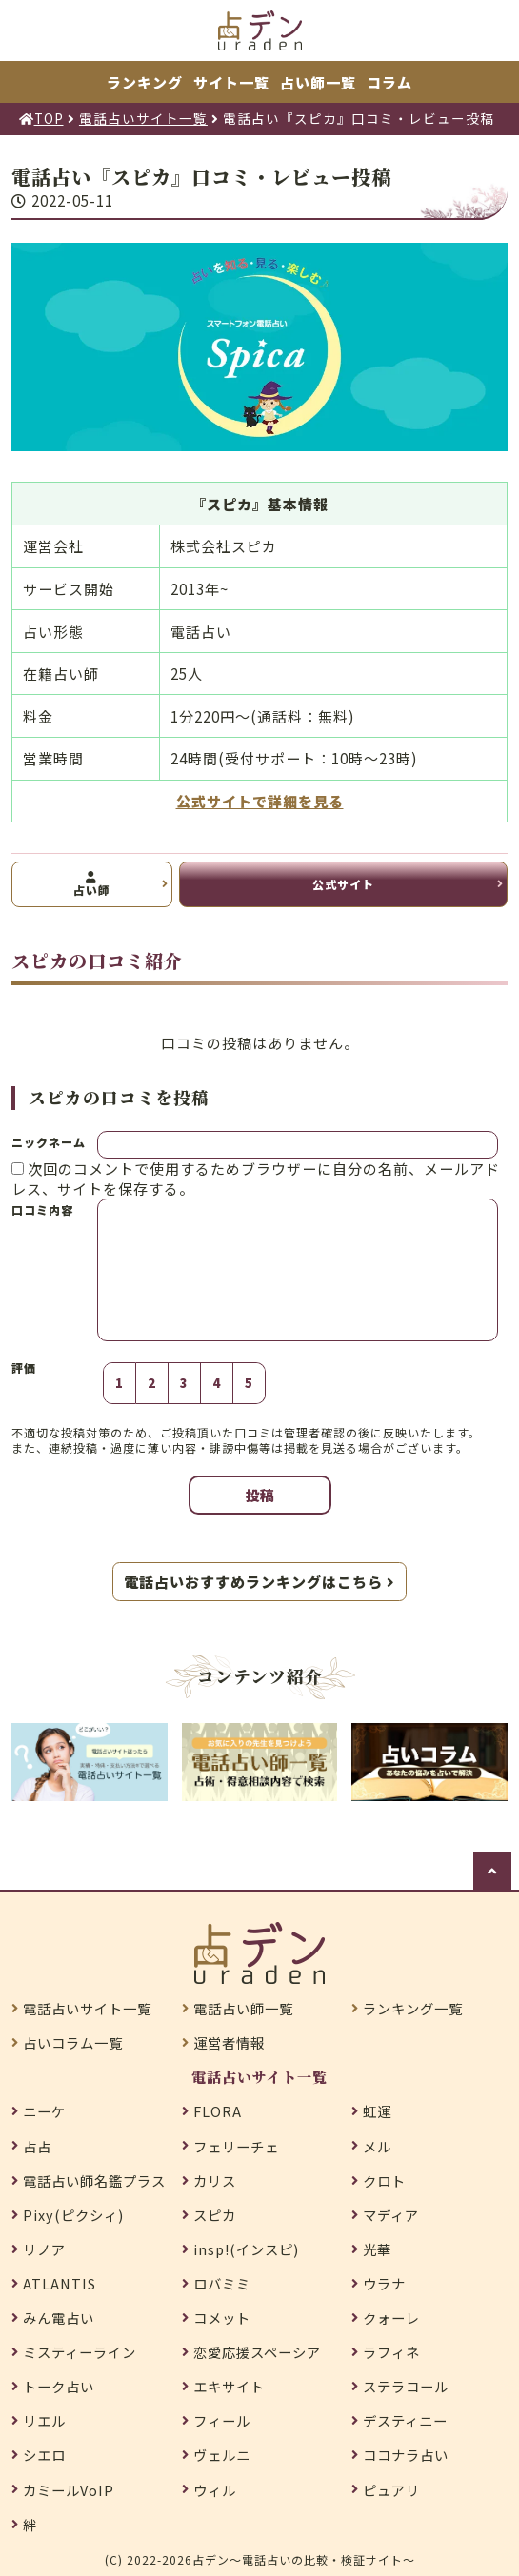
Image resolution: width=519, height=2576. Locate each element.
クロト (384, 2181)
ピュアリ (391, 2490)
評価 (23, 1368)
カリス (214, 2181)
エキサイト (229, 2386)
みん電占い (58, 2318)
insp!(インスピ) (246, 2249)
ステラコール (406, 2386)
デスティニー (405, 2420)
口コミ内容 (42, 1209)
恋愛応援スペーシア (257, 2352)
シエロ (44, 2455)
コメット (221, 2318)
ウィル (214, 2490)
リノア (44, 2249)
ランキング (145, 82)
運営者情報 (229, 2043)
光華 (377, 2249)
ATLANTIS (59, 2283)
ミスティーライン (79, 2352)
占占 (37, 2146)
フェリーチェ (236, 2146)
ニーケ (44, 2111)
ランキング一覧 (413, 2008)
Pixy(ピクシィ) (73, 2215)
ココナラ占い (406, 2455)
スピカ (214, 2215)
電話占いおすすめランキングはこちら (259, 1582)
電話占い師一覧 (243, 2008)
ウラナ (384, 2283)
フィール (221, 2420)
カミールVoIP (68, 2490)
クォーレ (391, 2318)
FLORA (217, 2111)
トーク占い (58, 2386)
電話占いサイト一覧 (87, 2008)
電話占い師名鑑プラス (94, 2181)
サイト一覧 (231, 82)
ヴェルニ (221, 2455)
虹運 (377, 2111)
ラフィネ (391, 2352)
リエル (44, 2420)
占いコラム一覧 (73, 2043)
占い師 (91, 885)
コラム (389, 82)
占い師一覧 (318, 82)
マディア (391, 2215)
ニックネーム (48, 1142)
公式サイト (343, 884)
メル (377, 2146)
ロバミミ (221, 2283)
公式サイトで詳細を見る (260, 801)
